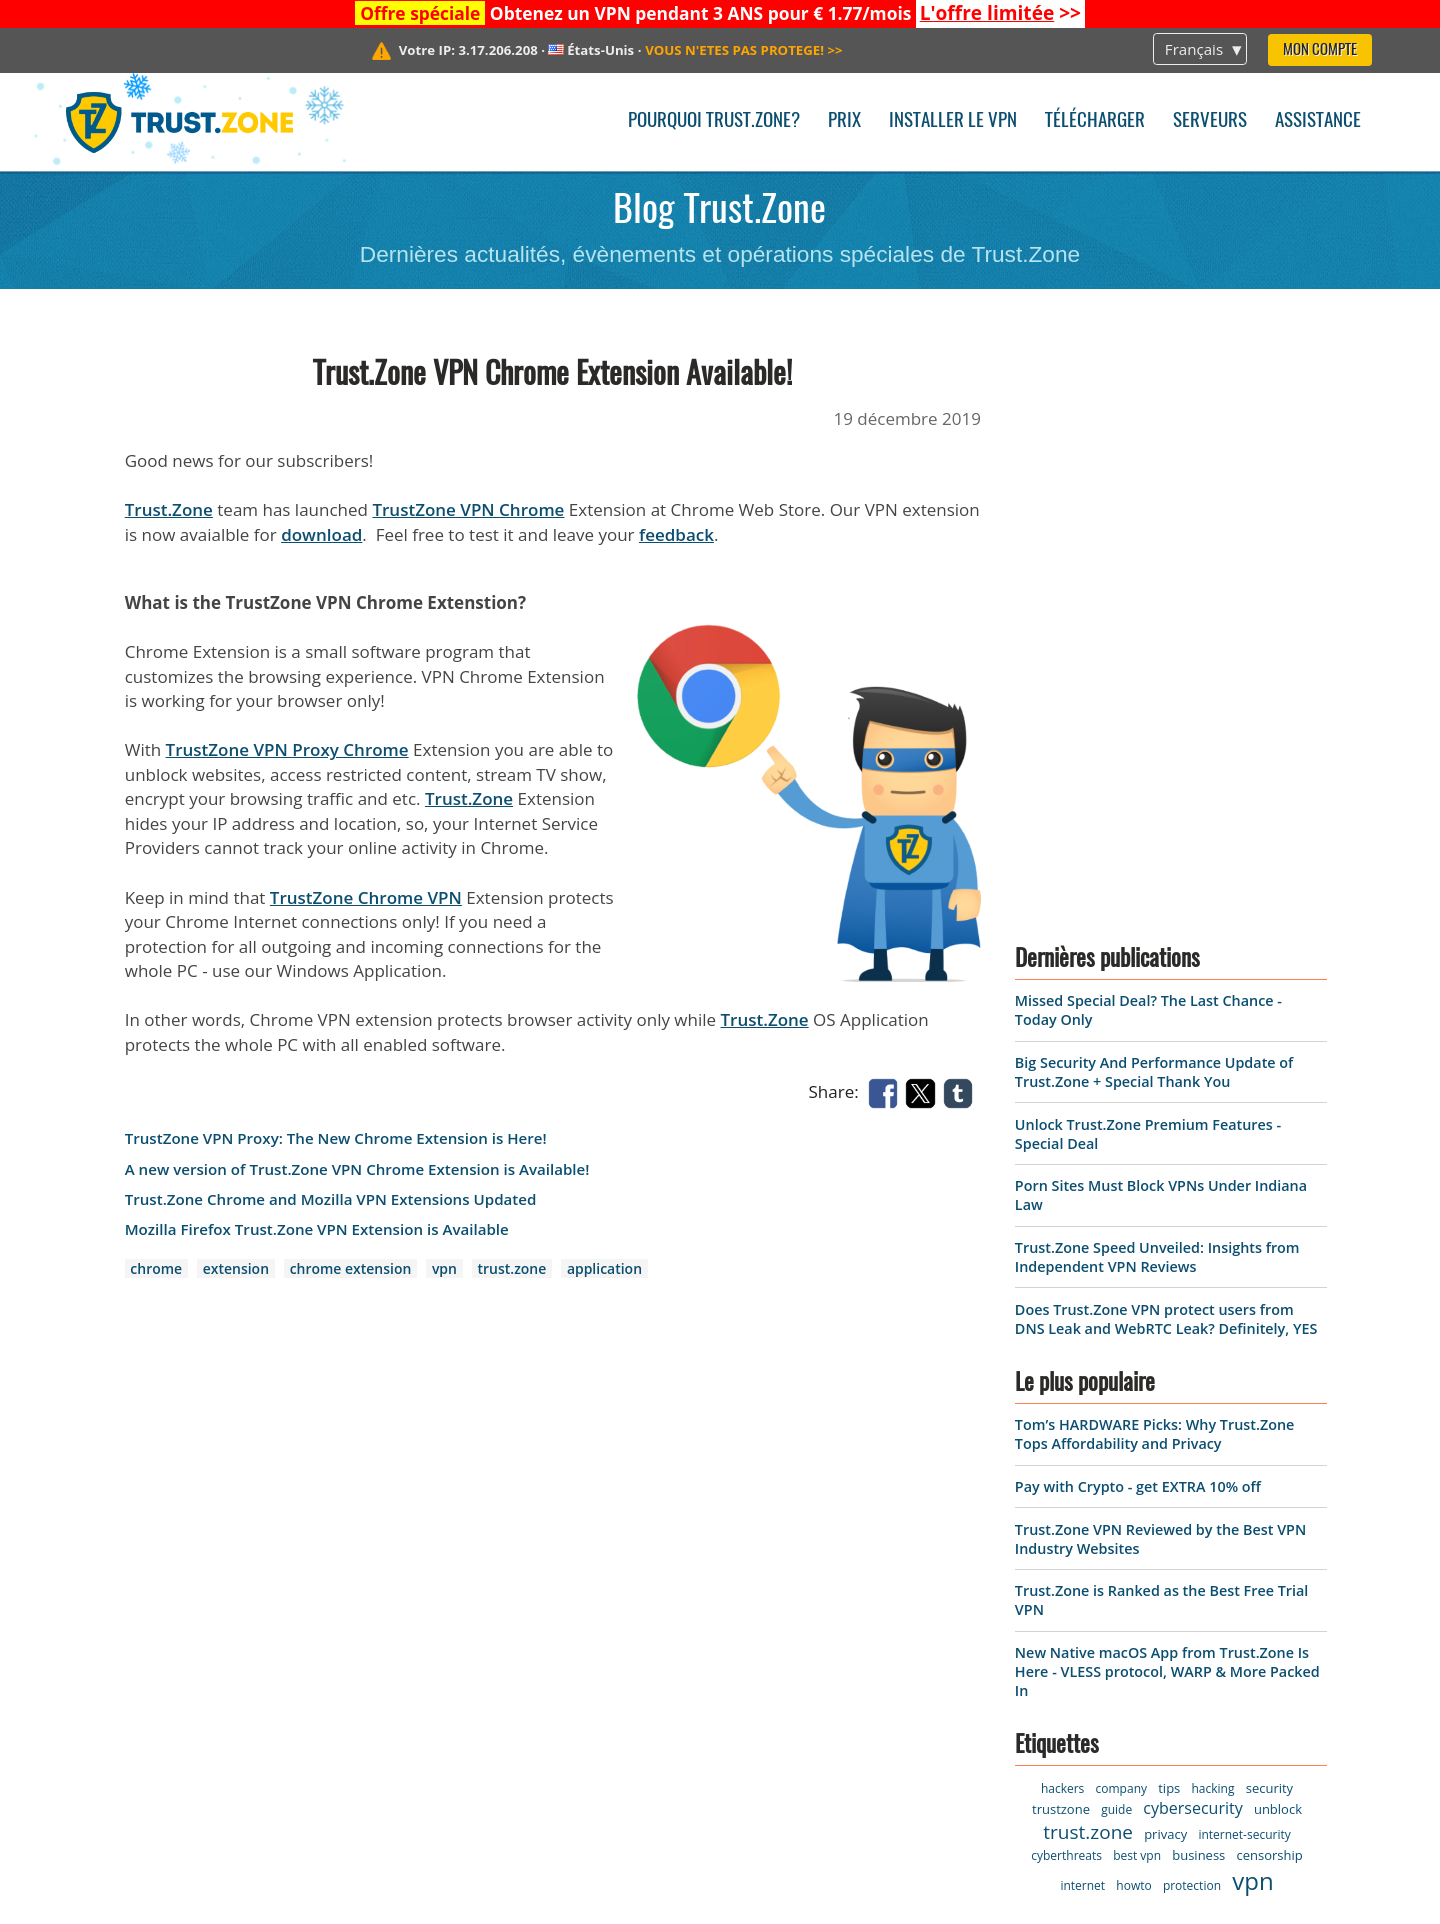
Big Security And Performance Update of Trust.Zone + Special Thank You (1154, 511)
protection (1192, 1324)
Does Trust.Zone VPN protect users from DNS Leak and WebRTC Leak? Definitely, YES (1166, 758)
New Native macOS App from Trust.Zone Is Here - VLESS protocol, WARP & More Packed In (1167, 1110)
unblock (1278, 1248)
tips (1169, 1227)
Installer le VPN (953, 121)
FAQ (312, 1647)
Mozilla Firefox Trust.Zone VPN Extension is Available (317, 1229)
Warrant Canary (131, 1681)
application (604, 1268)
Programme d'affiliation (163, 1715)
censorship (1270, 1294)
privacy (1165, 1273)
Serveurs (1210, 121)
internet (1082, 1324)
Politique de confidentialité (176, 1647)
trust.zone (512, 1268)
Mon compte (1320, 50)
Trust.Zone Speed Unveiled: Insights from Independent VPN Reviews (1157, 696)
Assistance (1318, 121)
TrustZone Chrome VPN (366, 897)
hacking (1213, 1227)
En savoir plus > (1011, 1754)
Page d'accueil (123, 1509)
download (321, 534)
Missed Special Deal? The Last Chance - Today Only (1152, 1534)
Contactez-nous (358, 1544)
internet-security (1244, 1273)
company (1121, 1227)
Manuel (326, 1681)
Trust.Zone (169, 509)
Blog (313, 1612)
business (1198, 1294)
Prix (844, 121)
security (1269, 1227)
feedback (676, 534)
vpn (444, 1268)
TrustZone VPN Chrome (468, 509)
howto (1133, 1324)
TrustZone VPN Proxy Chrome (287, 749)
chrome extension (351, 1268)
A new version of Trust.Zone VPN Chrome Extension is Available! (357, 1169)
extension (236, 1268)
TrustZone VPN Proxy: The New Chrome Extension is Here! (336, 1138)
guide (1116, 1248)
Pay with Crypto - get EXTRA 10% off (1138, 925)
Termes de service (140, 1612)
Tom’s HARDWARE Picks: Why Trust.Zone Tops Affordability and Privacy (1154, 874)
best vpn (1137, 1294)
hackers (1062, 1227)
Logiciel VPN (116, 1544)
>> (1000, 13)
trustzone (1061, 1248)
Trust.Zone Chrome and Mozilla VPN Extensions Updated (331, 1199)
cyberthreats (1066, 1294)
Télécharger (1095, 121)
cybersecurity (1192, 1247)
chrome (156, 1268)
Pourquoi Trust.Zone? (714, 121)
